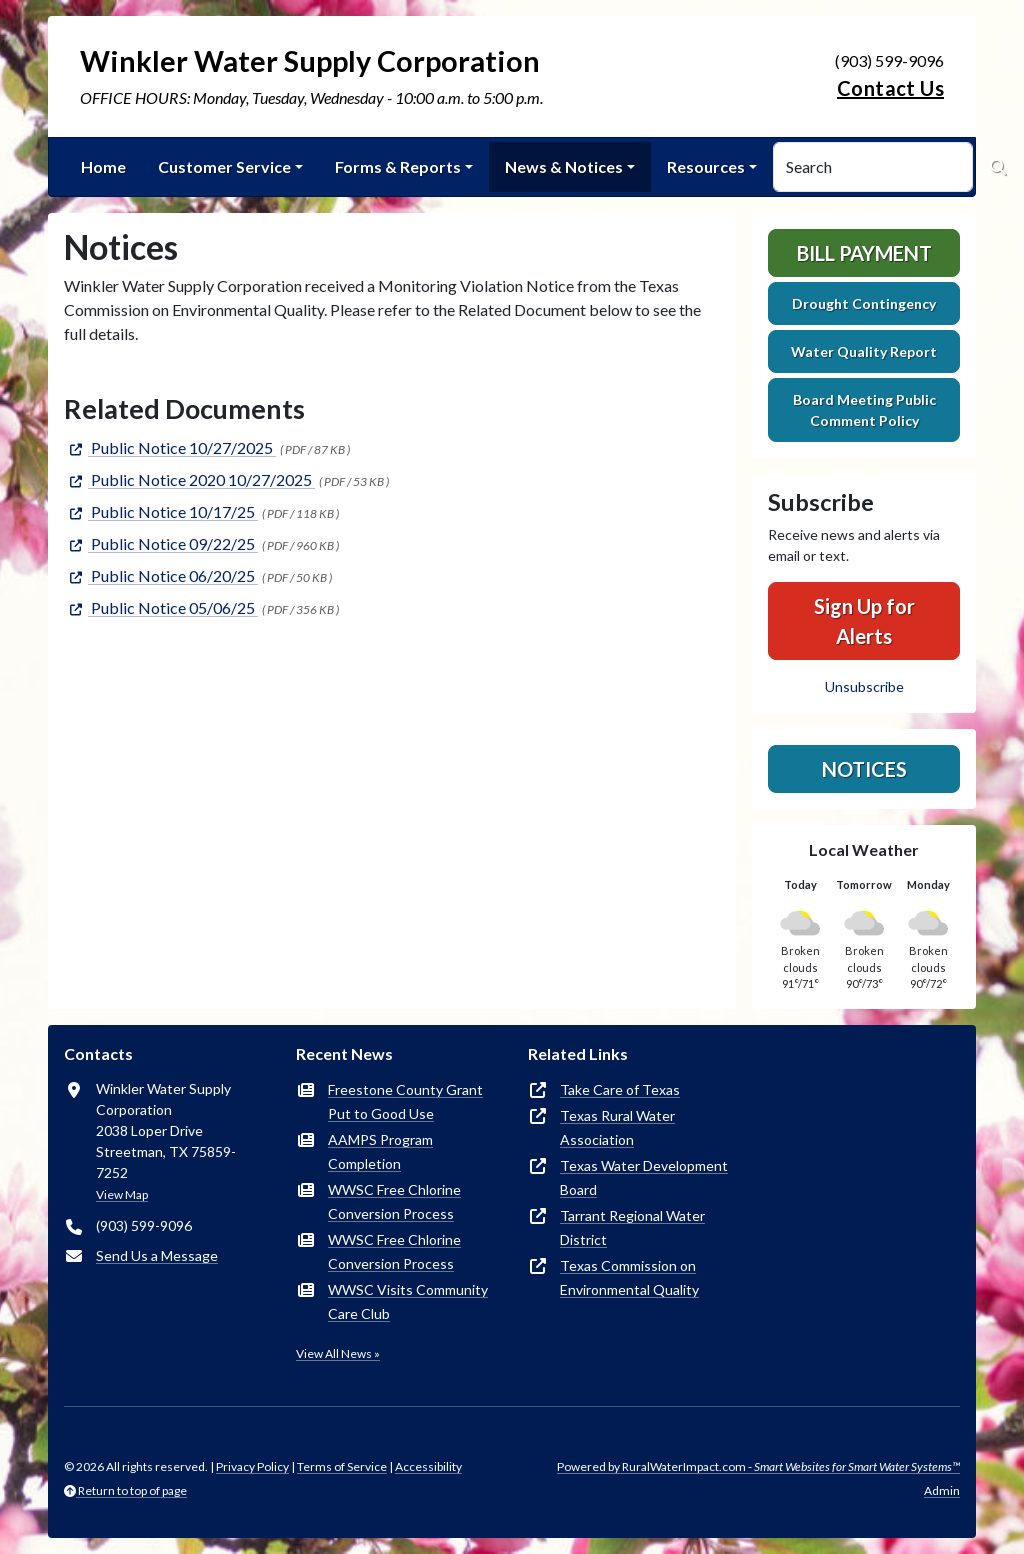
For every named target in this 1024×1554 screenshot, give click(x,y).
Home (103, 166)
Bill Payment (864, 253)
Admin (942, 1490)
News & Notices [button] (564, 166)
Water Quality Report (864, 351)
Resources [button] (706, 166)
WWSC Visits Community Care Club (408, 1301)
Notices (864, 769)
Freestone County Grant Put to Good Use (405, 1101)
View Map (122, 1194)
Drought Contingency (864, 303)
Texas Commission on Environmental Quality (629, 1277)
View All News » (338, 1353)
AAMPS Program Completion (380, 1151)
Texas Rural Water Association (617, 1127)
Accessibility (428, 1466)
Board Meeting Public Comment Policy (864, 410)
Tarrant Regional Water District (632, 1227)
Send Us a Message (157, 1255)
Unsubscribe (864, 686)
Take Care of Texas (620, 1089)
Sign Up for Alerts (864, 621)
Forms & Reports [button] (398, 166)
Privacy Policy (252, 1466)
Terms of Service (342, 1466)
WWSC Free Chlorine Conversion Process (394, 1201)
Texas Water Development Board (644, 1177)
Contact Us (890, 88)
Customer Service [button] (224, 166)
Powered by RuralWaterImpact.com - (758, 1466)
